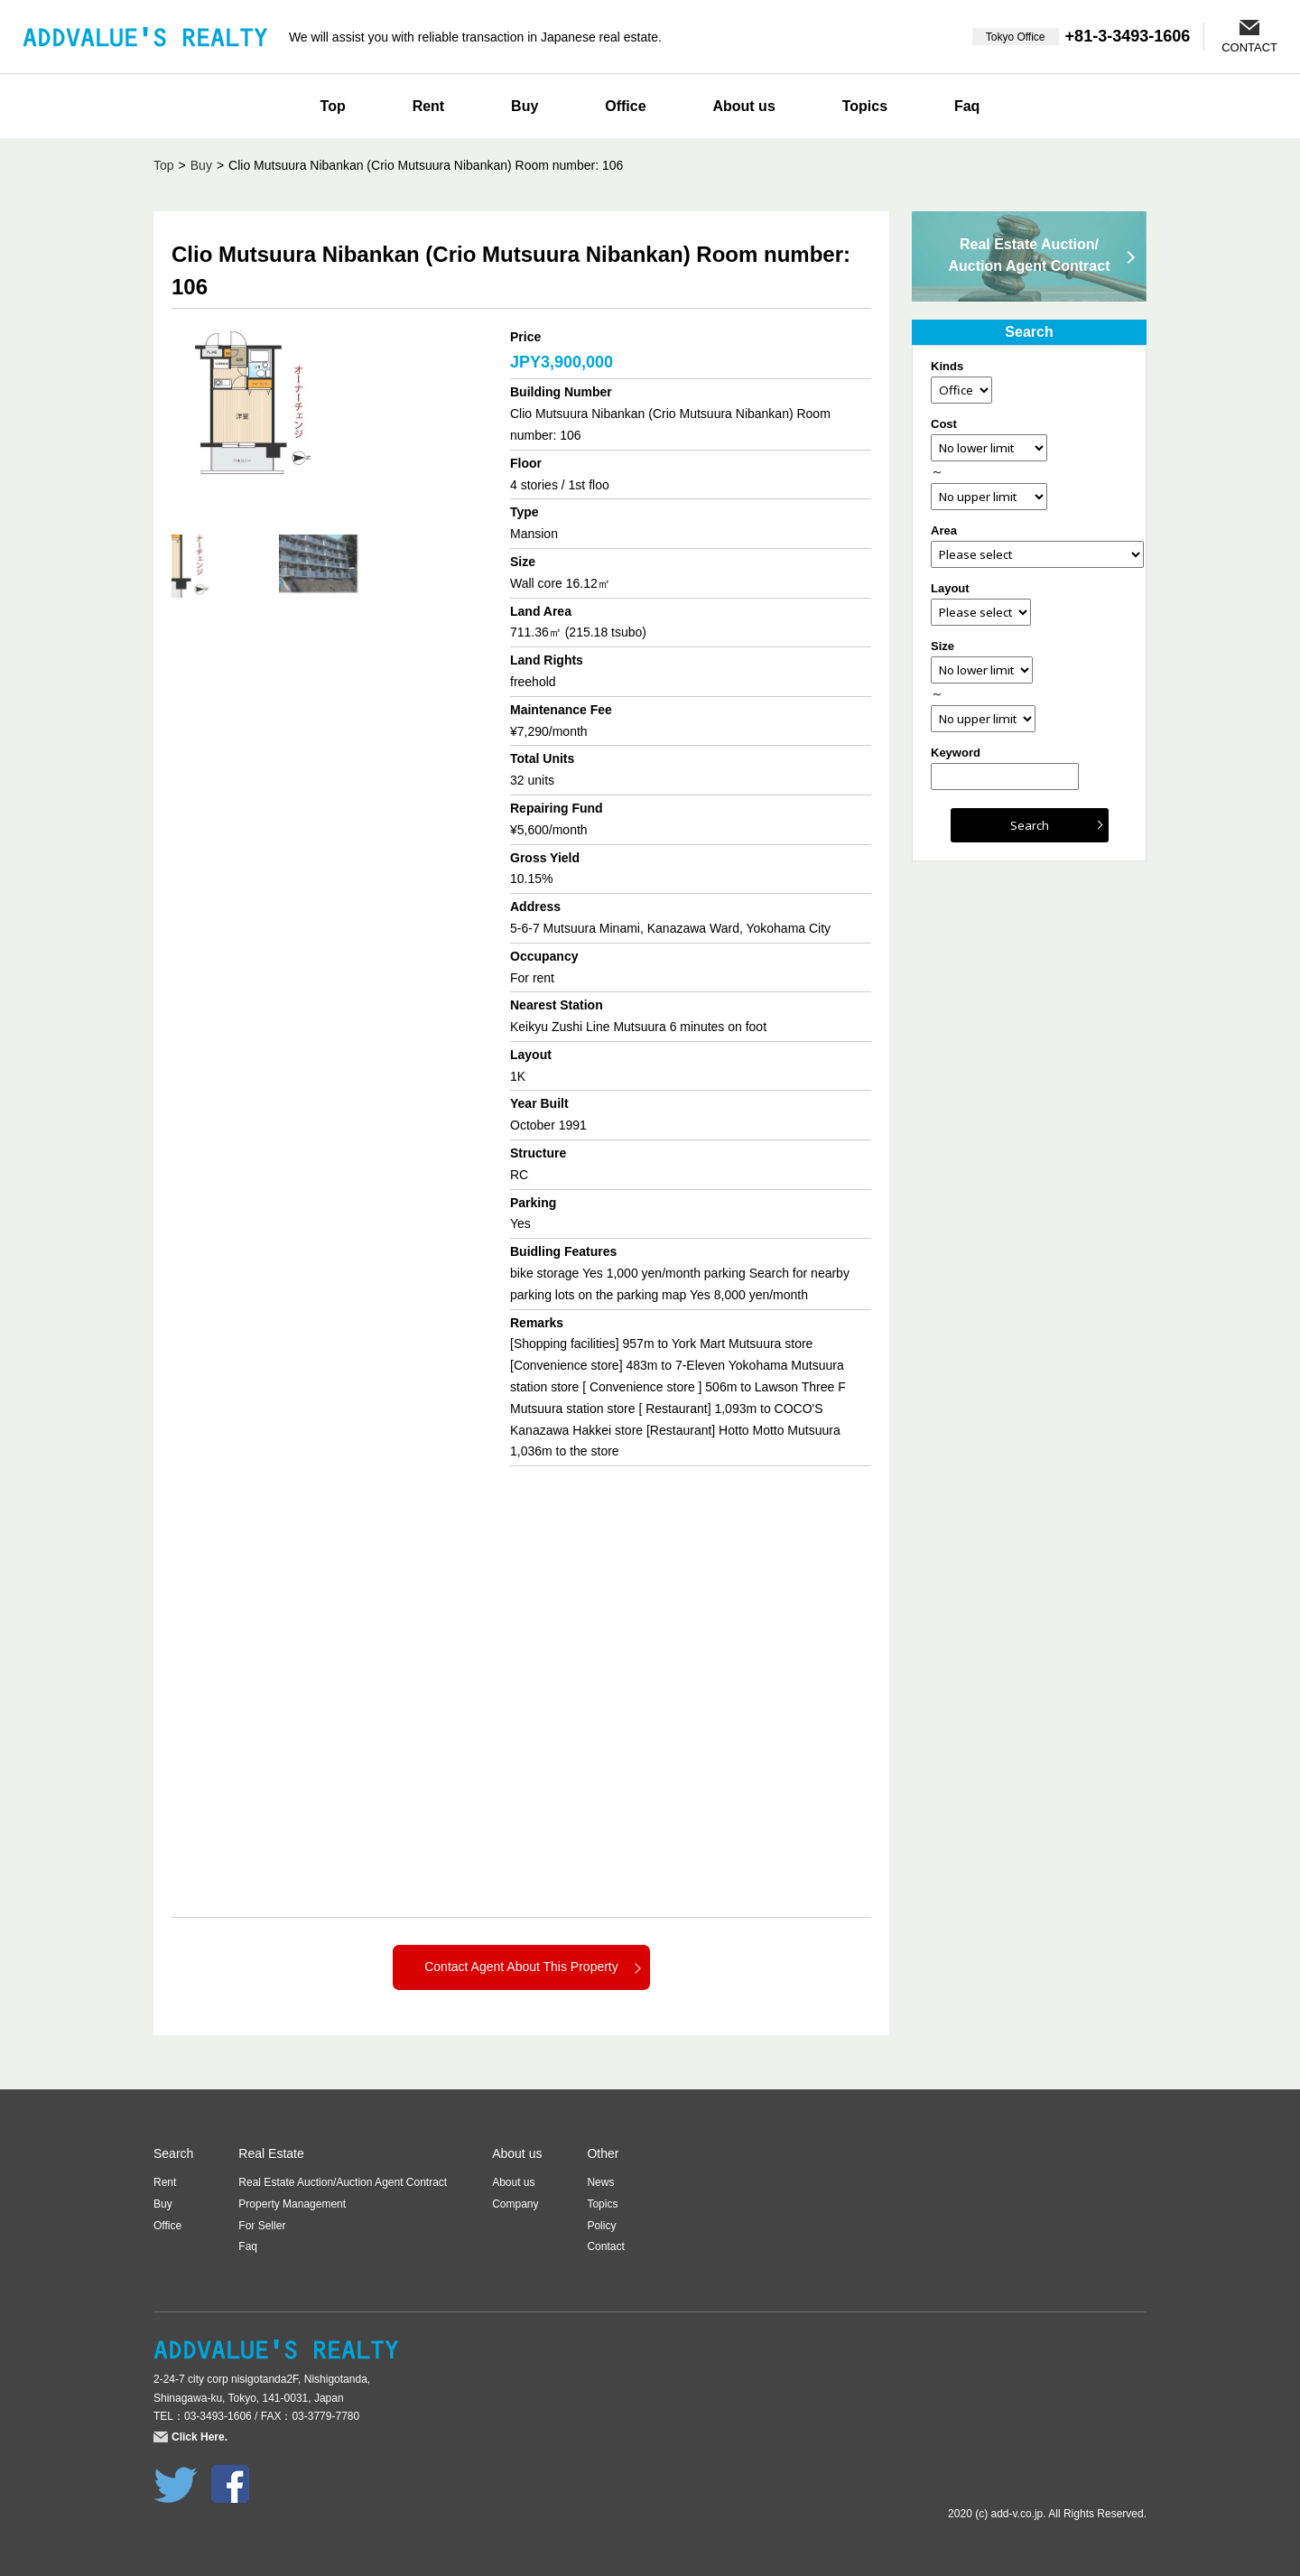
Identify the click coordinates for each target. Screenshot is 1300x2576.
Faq (967, 106)
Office (625, 106)
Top (333, 106)
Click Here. (200, 2437)
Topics (864, 106)
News (600, 2182)
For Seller (261, 2225)
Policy (601, 2225)
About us (743, 106)
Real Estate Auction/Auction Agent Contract (1029, 255)
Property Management (292, 2204)
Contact (605, 2246)
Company (515, 2204)
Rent (429, 106)
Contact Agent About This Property (521, 1966)
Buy (524, 106)
